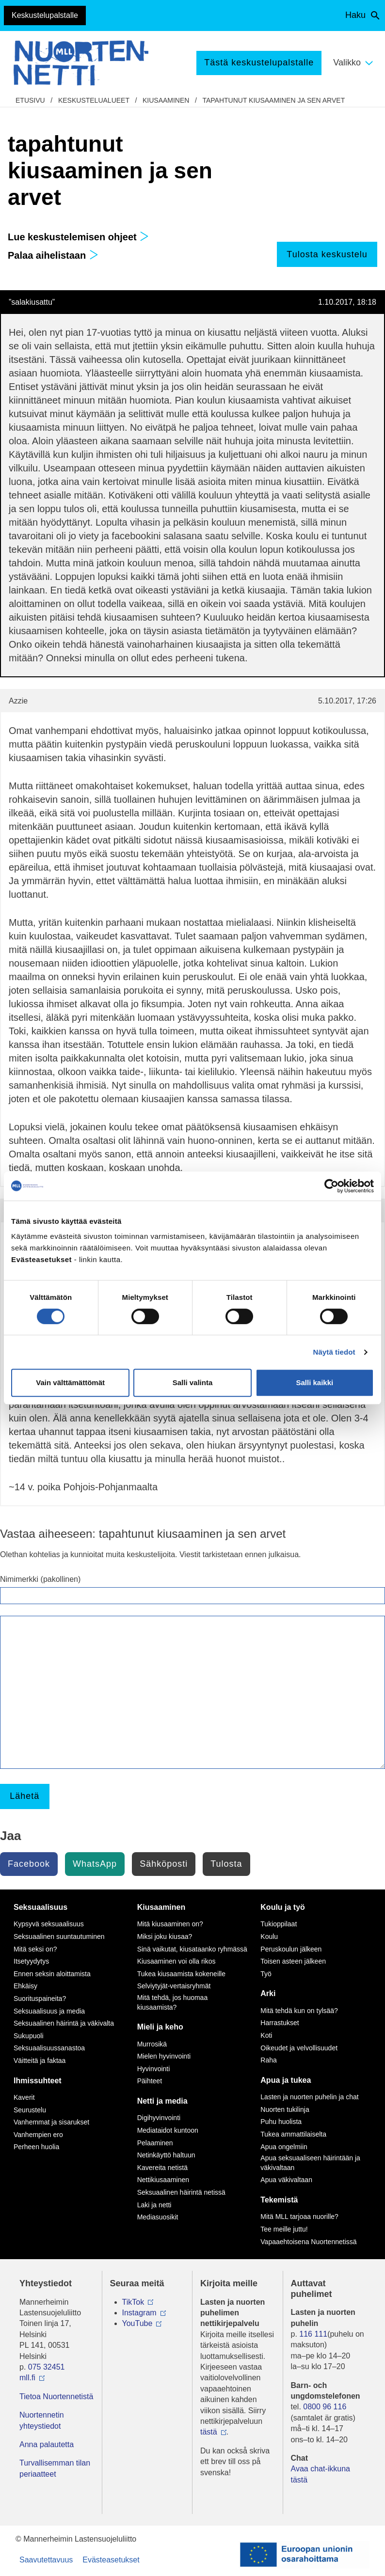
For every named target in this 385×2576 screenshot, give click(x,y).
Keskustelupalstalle (45, 15)
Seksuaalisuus (40, 1907)
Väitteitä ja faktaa (39, 2060)
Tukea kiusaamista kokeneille (181, 1974)
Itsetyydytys (31, 1961)
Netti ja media (162, 2101)
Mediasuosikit (157, 2217)
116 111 (313, 2334)
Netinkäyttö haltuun (166, 2155)
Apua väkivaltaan (286, 2180)
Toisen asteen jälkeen (293, 1961)
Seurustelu (30, 2110)
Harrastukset (279, 2023)
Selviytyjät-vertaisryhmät (174, 1986)
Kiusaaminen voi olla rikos (176, 1961)
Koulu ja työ (282, 1907)
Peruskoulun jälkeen (290, 1949)
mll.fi (27, 2377)
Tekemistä (279, 2200)
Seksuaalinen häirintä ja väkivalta (64, 2023)
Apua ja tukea (285, 2080)
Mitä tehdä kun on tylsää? (299, 2010)
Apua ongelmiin (283, 2147)
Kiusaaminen (166, 100)
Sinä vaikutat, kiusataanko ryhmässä (192, 1949)
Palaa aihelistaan (53, 255)
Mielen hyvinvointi (164, 2056)
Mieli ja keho (160, 2027)
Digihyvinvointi (158, 2118)
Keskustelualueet (93, 100)
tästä (208, 2432)
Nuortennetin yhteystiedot (41, 2420)
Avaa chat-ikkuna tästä (320, 2474)
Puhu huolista (281, 2121)
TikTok (133, 2302)
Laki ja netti (154, 2205)
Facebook (29, 1864)
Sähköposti (164, 1864)
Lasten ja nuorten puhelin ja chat (309, 2097)
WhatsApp (95, 1864)
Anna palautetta (46, 2444)
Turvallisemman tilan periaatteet (54, 2468)
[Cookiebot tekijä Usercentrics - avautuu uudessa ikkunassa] (331, 1186)
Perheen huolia (36, 2147)
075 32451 (46, 2367)
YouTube (137, 2323)
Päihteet (149, 2081)
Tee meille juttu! (283, 2229)
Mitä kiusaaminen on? (170, 1924)
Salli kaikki (314, 1382)
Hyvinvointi (153, 2069)
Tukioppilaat (278, 1924)
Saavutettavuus (46, 2560)
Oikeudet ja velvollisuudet (298, 2048)
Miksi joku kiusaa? (164, 1936)
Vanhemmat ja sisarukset (51, 2122)
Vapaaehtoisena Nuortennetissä (308, 2242)
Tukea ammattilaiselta (293, 2134)
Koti (266, 2035)
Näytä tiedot (334, 1352)
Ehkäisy (25, 1986)
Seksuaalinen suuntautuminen (59, 1936)
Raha (268, 2060)
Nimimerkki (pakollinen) (40, 1579)
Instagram (139, 2313)
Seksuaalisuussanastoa (49, 2048)
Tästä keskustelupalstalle (259, 62)
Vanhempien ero (38, 2135)
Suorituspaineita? (40, 1998)
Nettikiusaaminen (163, 2180)
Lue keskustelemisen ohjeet (78, 237)
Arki (267, 1993)
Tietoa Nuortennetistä (56, 2396)
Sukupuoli (29, 2036)
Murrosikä (152, 2044)
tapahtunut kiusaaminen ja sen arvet (273, 100)
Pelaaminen (155, 2143)
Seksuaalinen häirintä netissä (181, 2192)
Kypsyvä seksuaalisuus (49, 1924)
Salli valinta (193, 1382)
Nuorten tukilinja (284, 2109)
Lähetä (24, 1796)
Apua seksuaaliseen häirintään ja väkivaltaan (310, 2162)
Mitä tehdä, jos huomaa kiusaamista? (172, 2002)
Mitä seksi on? (35, 1949)
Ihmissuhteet (38, 2080)
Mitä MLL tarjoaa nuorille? (299, 2216)
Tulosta (226, 1864)
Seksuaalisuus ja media (49, 2011)
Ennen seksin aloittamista (52, 1974)
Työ (266, 1974)
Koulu (269, 1936)
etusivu (30, 100)
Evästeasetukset (110, 2560)
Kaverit (24, 2097)
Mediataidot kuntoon (167, 2130)
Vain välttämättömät (70, 1382)
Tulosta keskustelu (327, 254)
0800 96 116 (324, 2407)
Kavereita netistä (162, 2167)
